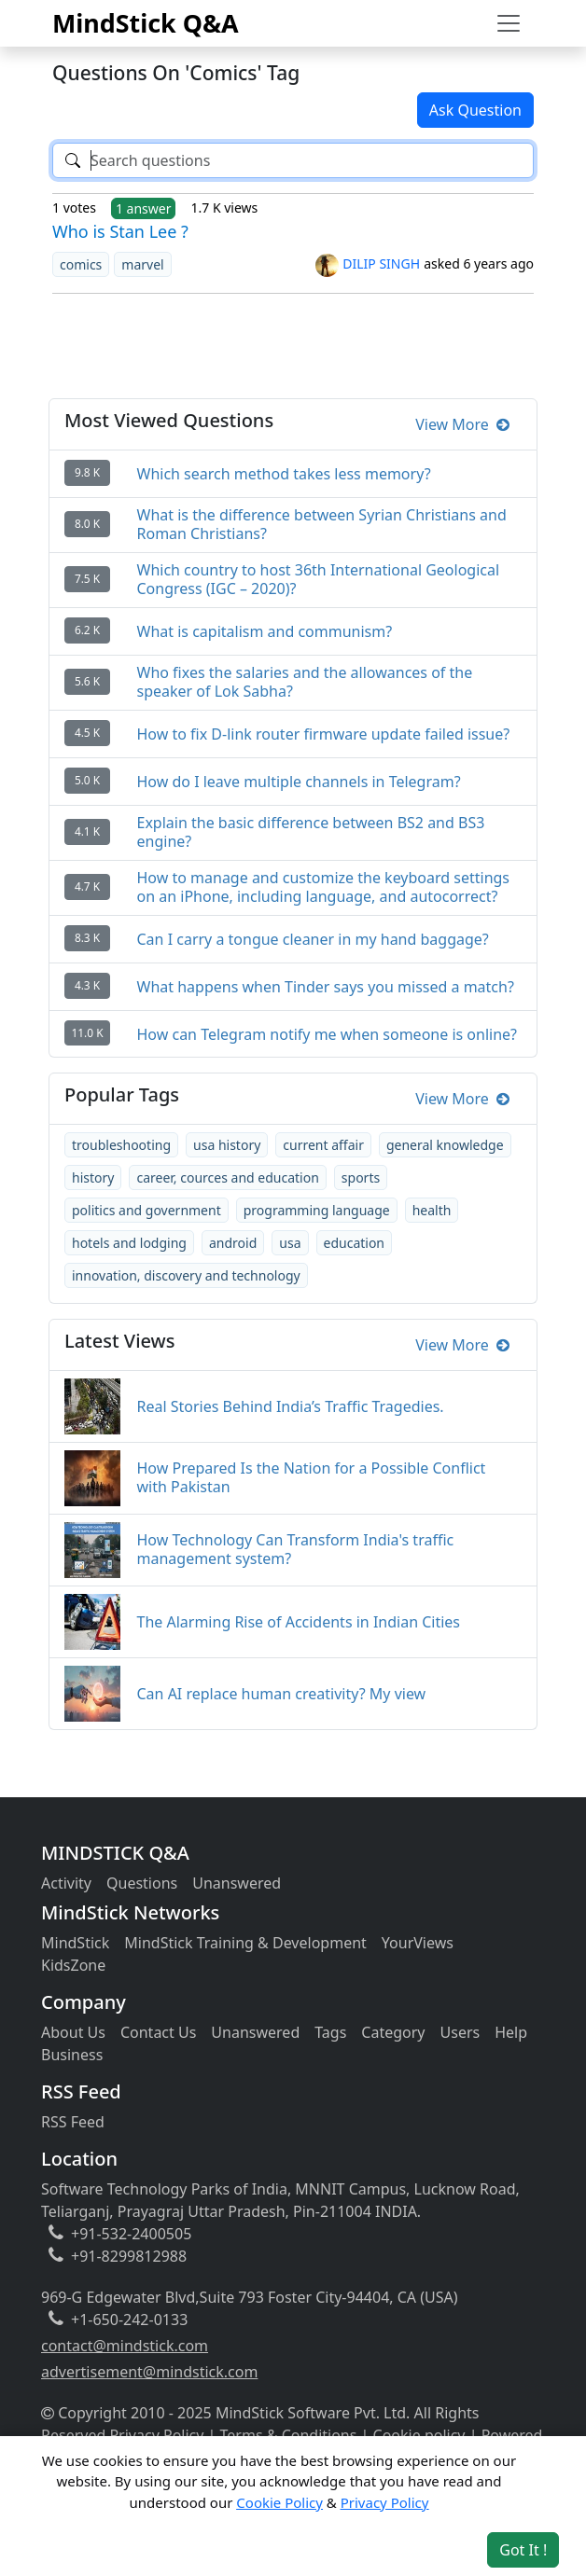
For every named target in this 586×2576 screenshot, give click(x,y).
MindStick (75, 1942)
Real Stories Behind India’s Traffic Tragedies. (290, 1406)
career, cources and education (227, 1177)
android (233, 1243)
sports (361, 1177)
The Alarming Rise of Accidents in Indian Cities (299, 1622)
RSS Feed (73, 2122)
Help (511, 2032)
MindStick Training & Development (245, 1942)
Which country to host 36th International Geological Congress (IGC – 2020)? (318, 579)
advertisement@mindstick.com (149, 2371)
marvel (142, 264)
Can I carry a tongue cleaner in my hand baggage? (313, 939)
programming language (317, 1210)
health (432, 1210)
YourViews (417, 1942)
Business (72, 2054)
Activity (66, 1883)
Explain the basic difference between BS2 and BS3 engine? (311, 832)
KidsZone (73, 1965)
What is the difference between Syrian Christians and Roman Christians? (322, 524)
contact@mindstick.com (124, 2345)
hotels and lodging (129, 1243)
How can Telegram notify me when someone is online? (327, 1034)
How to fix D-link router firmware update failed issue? (323, 734)
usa (289, 1243)
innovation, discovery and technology (186, 1275)
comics (81, 264)
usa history (226, 1145)
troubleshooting (121, 1145)
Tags (330, 2032)
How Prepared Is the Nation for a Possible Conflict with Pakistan (311, 1477)
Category (393, 2032)
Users (460, 2032)
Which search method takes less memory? (284, 473)
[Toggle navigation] (508, 23)
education (354, 1243)
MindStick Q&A (145, 23)
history (93, 1177)
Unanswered (236, 1883)
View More (462, 424)
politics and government (146, 1210)
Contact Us (158, 2032)
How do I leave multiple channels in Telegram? (299, 781)
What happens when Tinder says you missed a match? (325, 986)
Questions (141, 1883)
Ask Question (475, 110)
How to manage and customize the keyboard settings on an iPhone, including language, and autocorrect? (323, 887)
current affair (323, 1145)
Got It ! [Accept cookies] (523, 2550)
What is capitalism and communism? (265, 631)
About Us (73, 2032)
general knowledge (445, 1145)
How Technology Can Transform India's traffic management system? (295, 1549)
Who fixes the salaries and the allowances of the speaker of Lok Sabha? (305, 681)
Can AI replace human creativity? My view (281, 1693)
